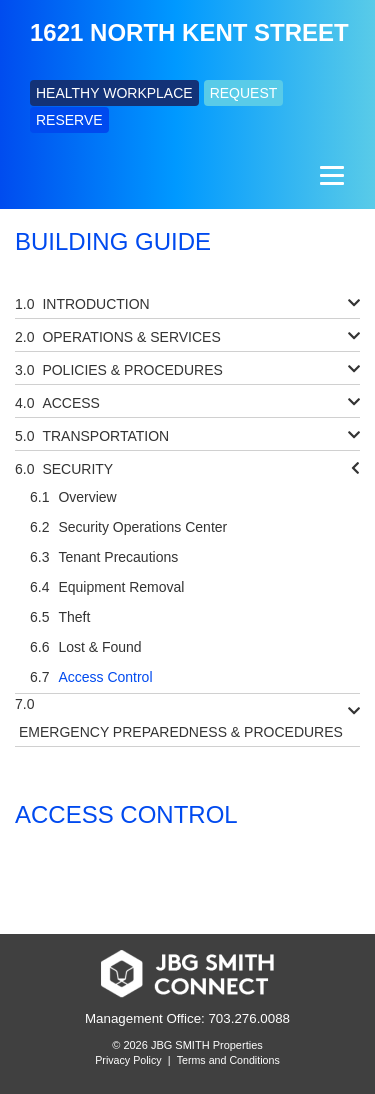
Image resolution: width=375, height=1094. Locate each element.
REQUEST (244, 93)
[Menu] (329, 176)
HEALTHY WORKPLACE (114, 93)
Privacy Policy (128, 1060)
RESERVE (69, 120)
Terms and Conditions (228, 1060)
